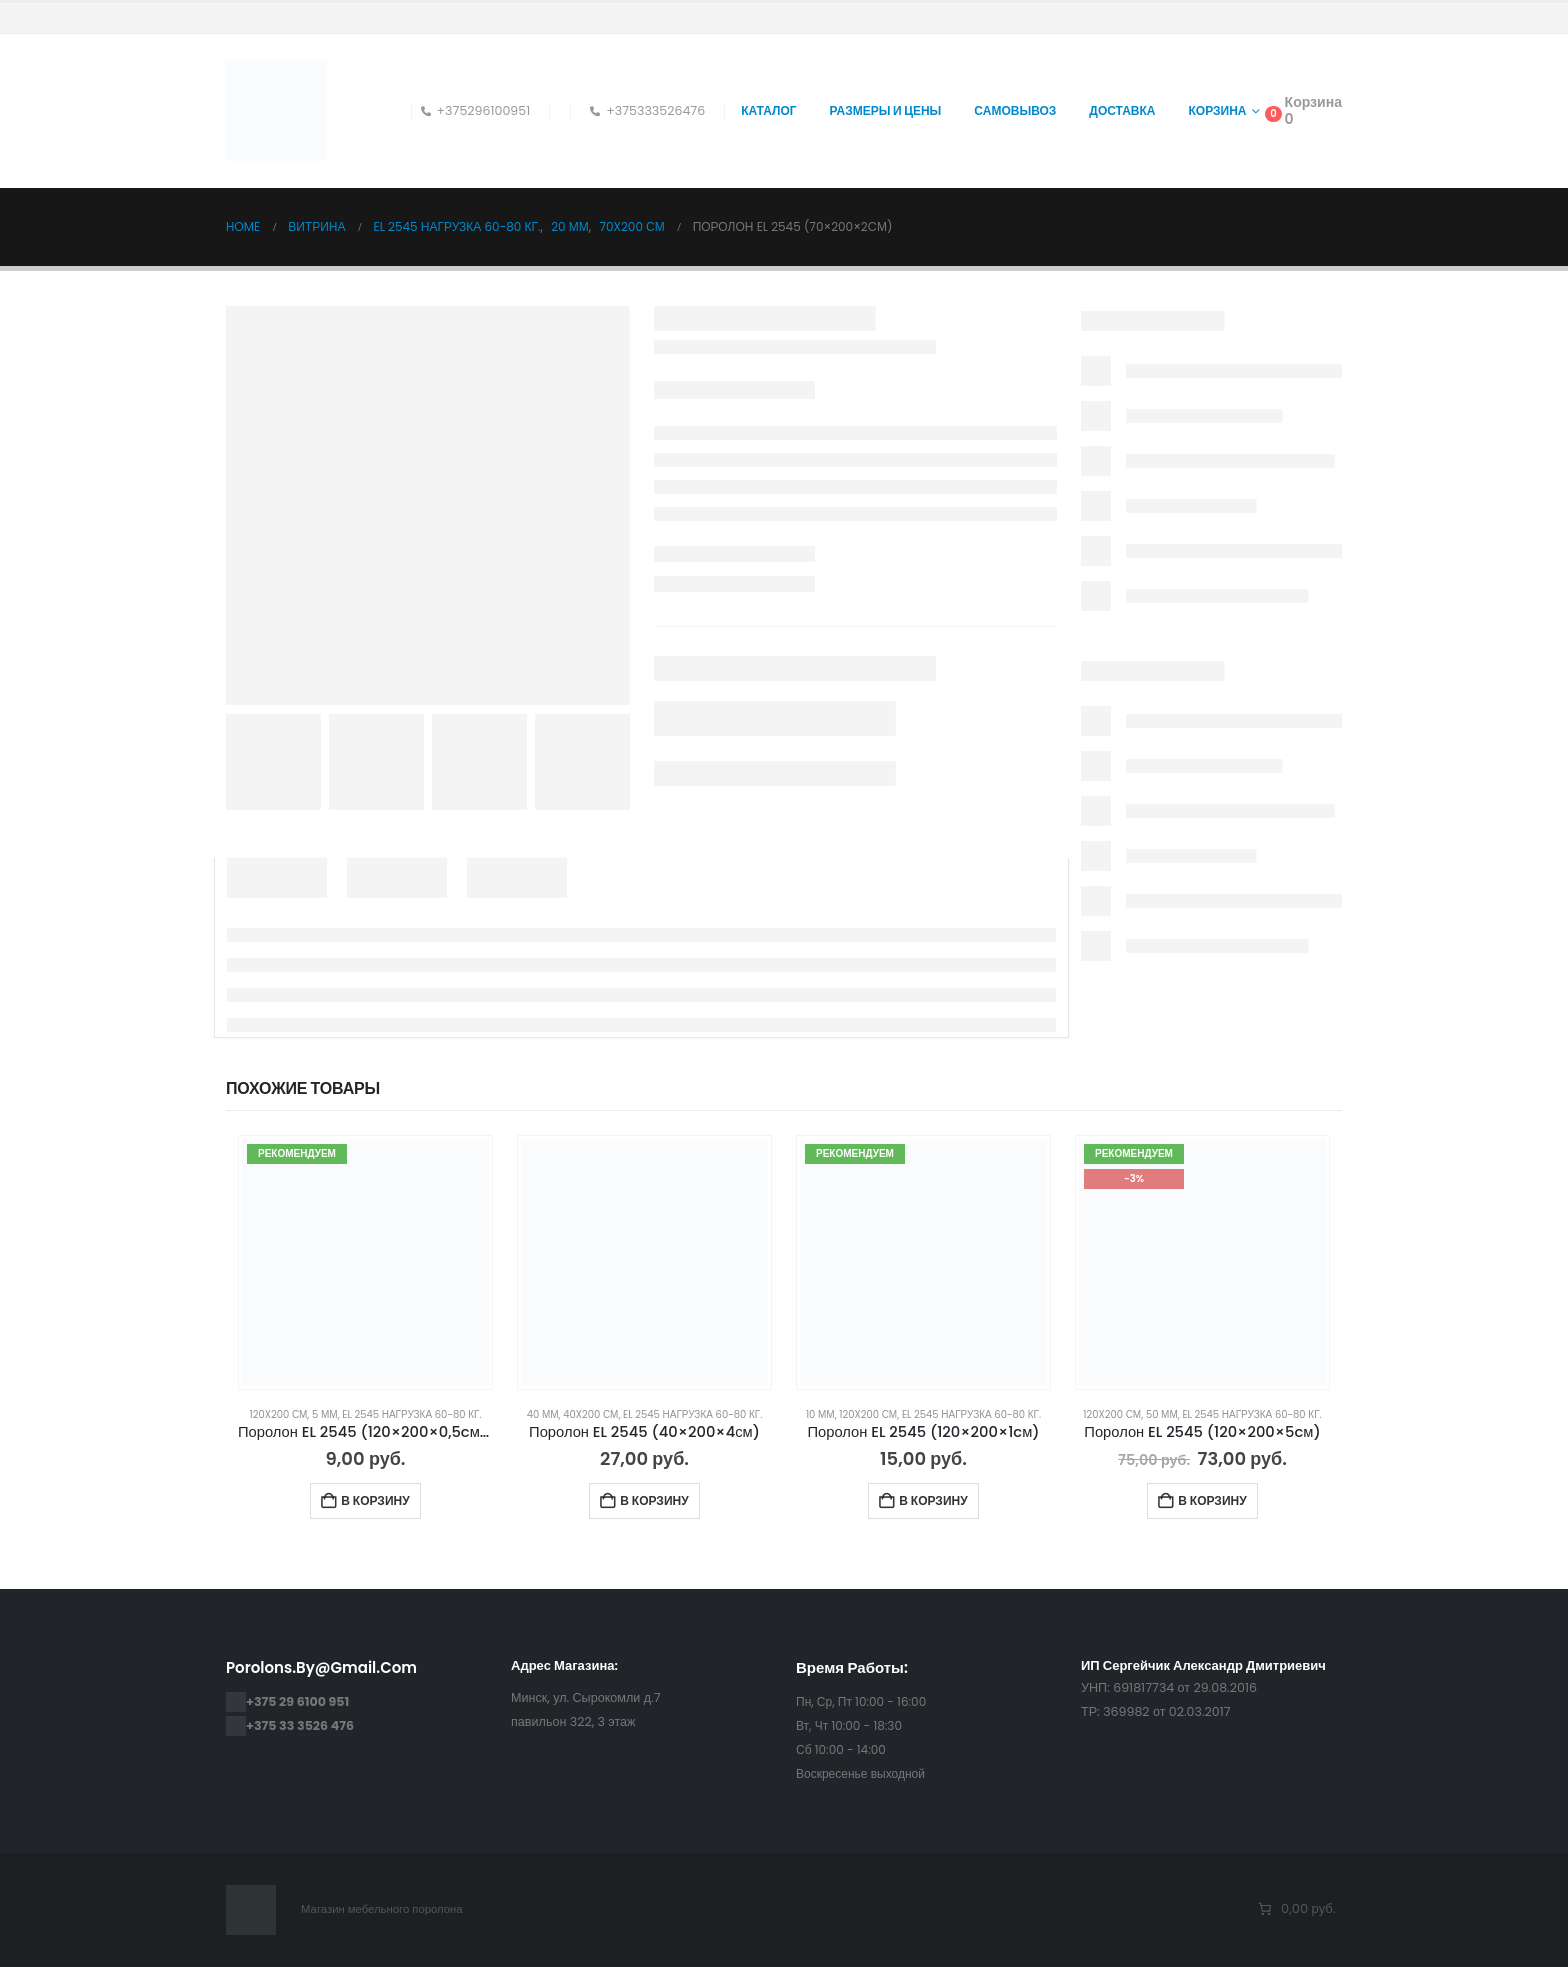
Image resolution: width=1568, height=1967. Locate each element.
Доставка (1122, 110)
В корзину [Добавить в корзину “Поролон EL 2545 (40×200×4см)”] (654, 1500)
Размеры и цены (886, 110)
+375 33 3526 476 (300, 1725)
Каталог (768, 110)
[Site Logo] (276, 111)
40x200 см (590, 1414)
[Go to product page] (365, 1262)
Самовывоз (1015, 110)
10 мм (820, 1414)
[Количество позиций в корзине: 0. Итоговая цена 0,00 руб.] (1295, 1909)
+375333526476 (647, 110)
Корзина (1218, 110)
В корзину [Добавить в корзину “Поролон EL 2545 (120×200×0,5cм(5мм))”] (375, 1500)
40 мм (543, 1414)
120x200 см (278, 1414)
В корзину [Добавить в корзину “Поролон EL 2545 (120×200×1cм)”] (933, 1500)
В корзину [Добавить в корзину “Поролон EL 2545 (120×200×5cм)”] (1212, 1500)
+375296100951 (476, 110)
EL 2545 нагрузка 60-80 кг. (411, 1414)
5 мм (325, 1414)
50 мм (1162, 1414)
